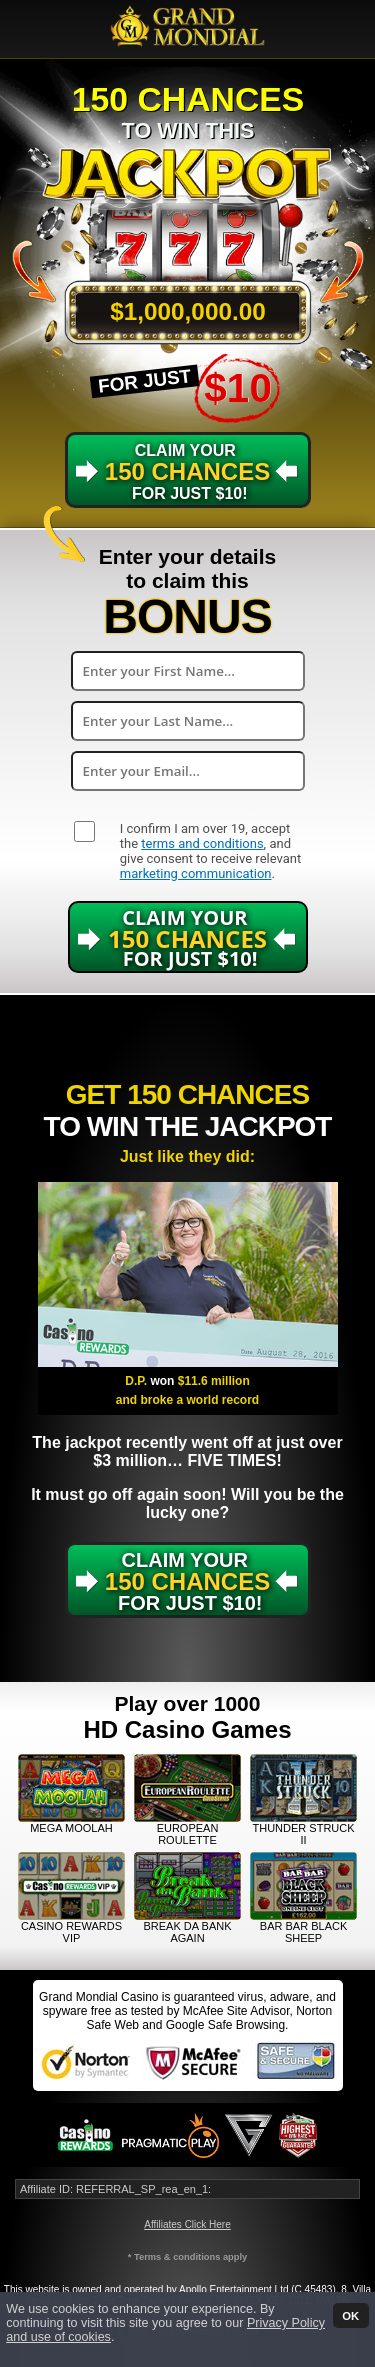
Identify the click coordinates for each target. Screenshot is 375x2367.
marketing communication (196, 873)
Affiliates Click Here (187, 2224)
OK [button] (350, 2315)
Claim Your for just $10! (188, 472)
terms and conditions (202, 843)
